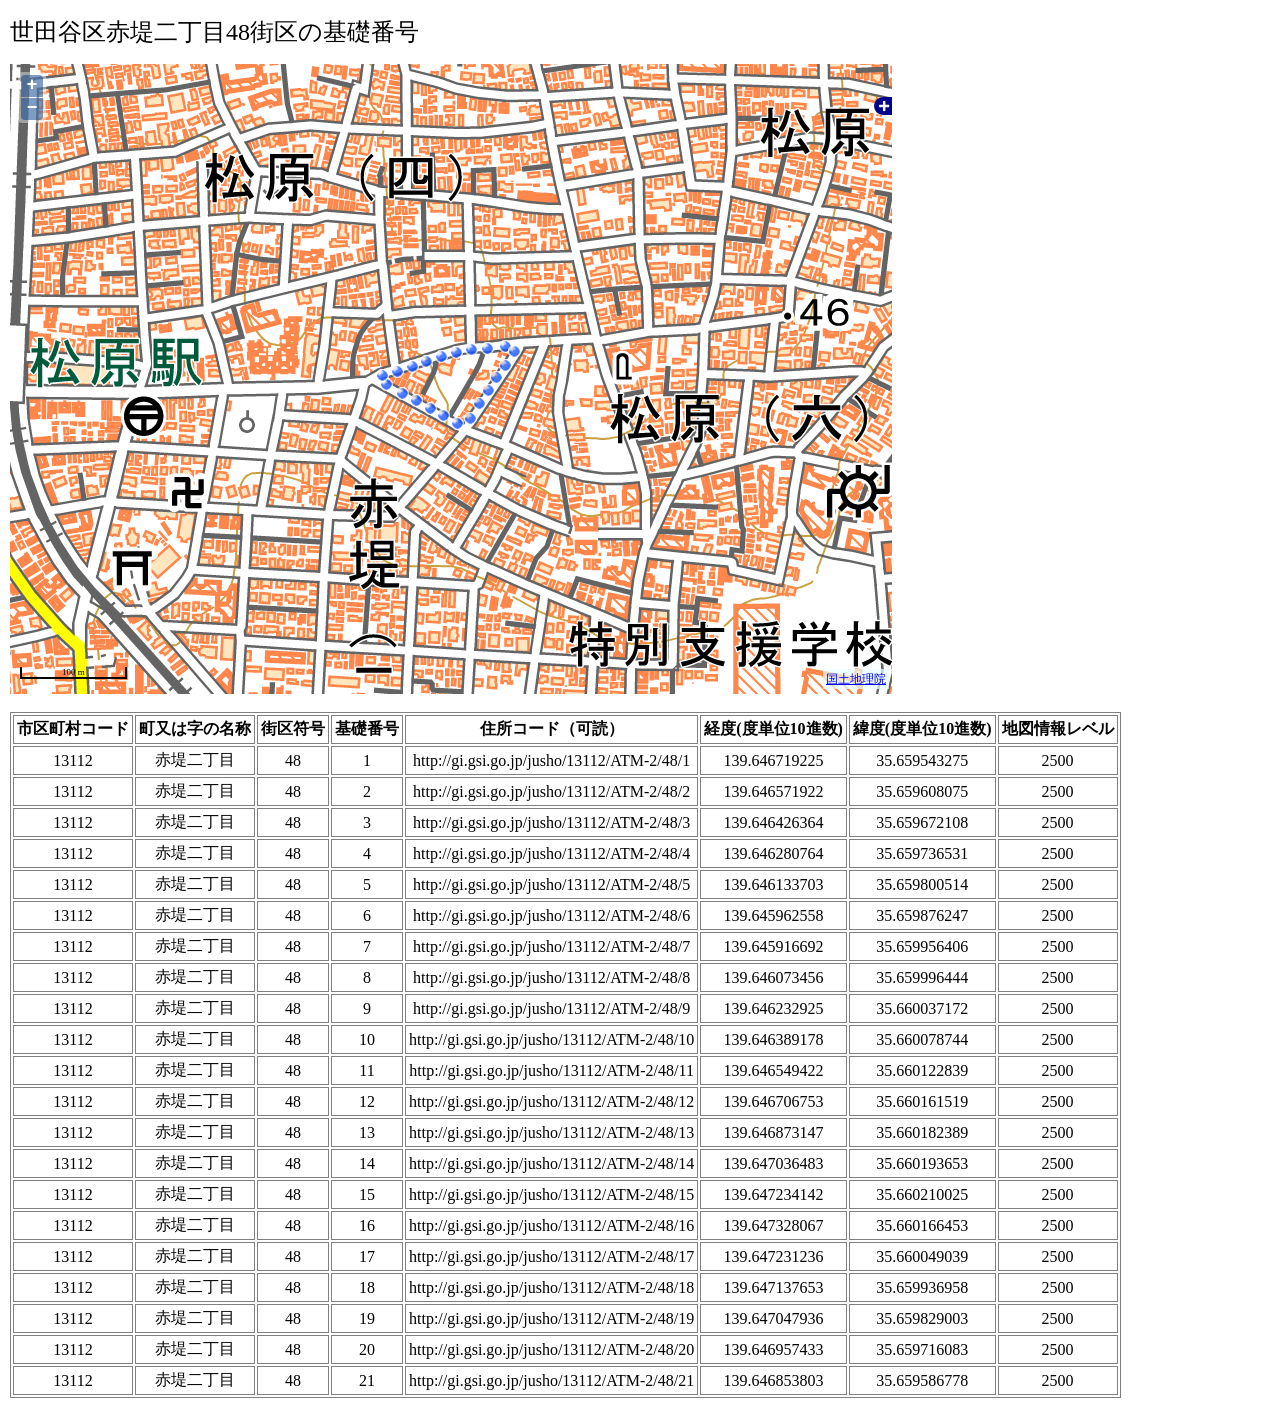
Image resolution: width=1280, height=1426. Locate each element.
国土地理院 (856, 679)
